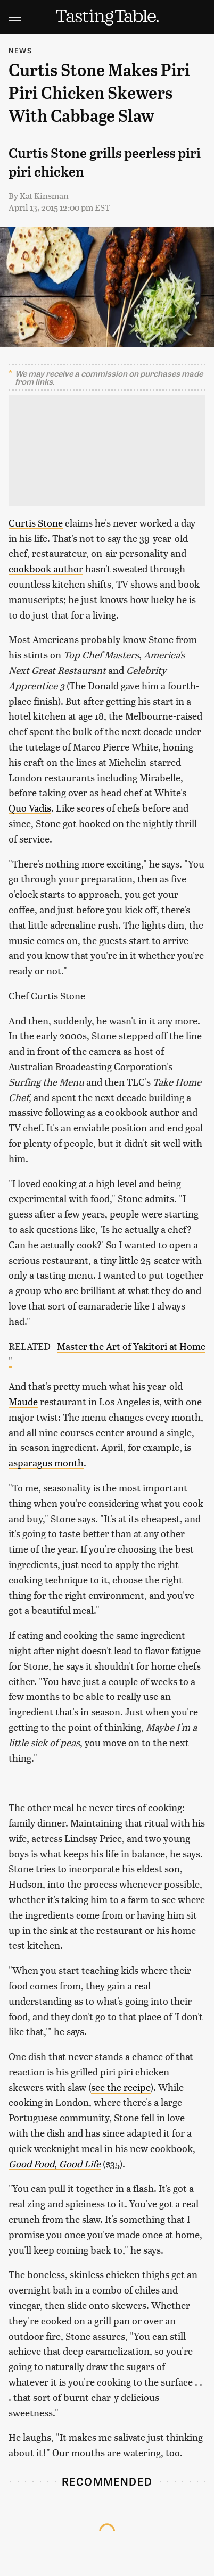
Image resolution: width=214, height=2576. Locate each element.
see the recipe (121, 2087)
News (20, 50)
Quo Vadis (30, 807)
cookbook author (46, 568)
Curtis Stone (36, 522)
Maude (23, 1401)
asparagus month (46, 1462)
